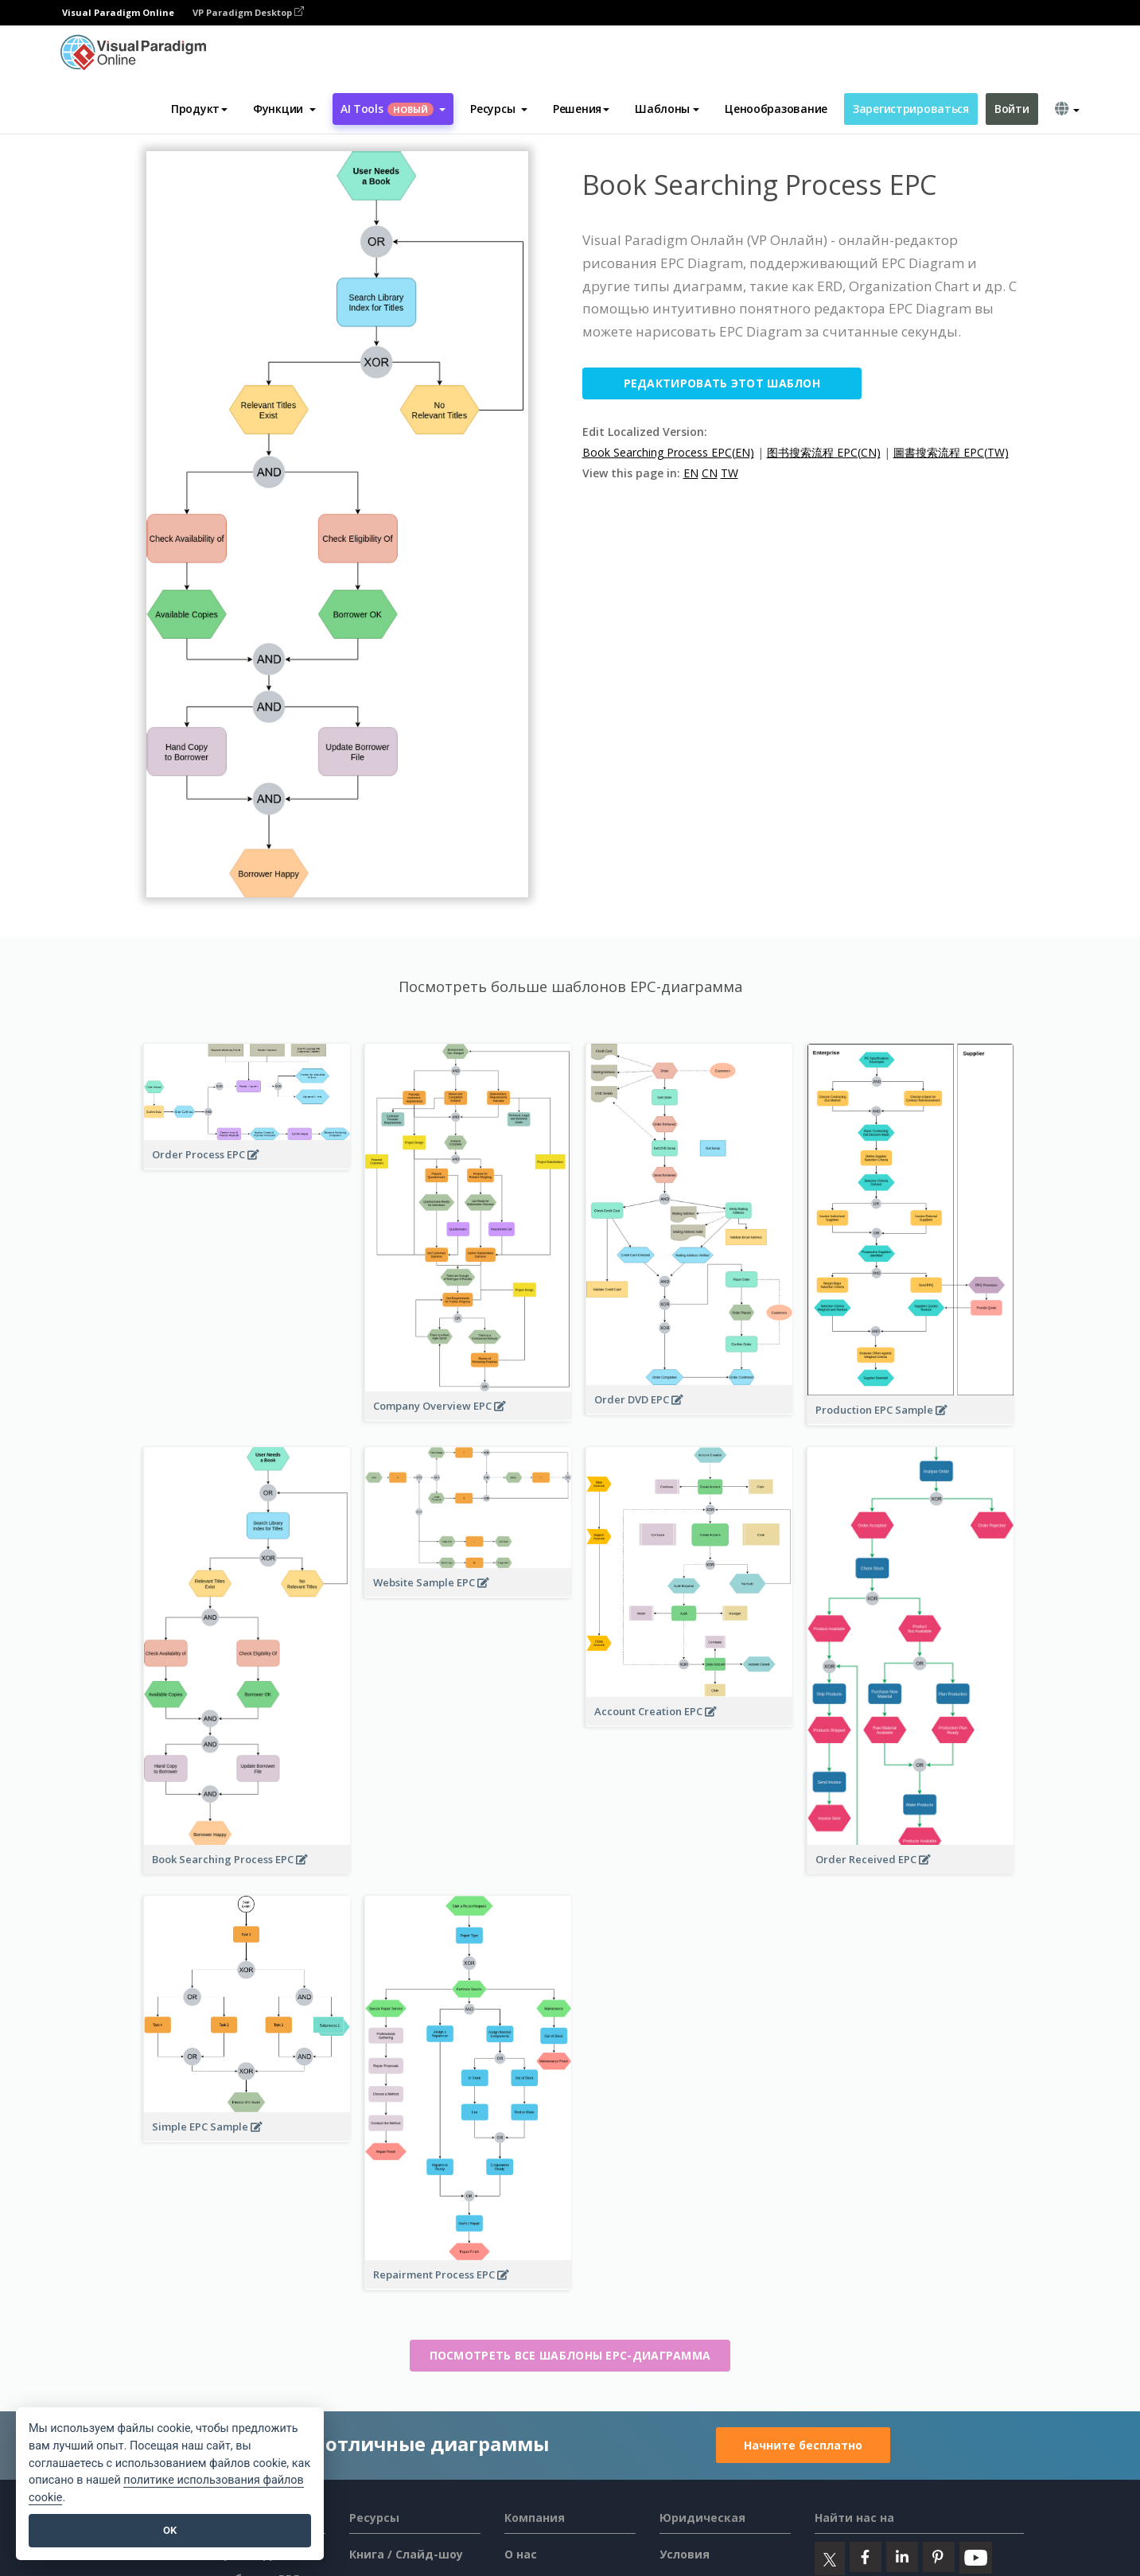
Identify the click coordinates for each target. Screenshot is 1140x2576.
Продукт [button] (199, 108)
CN (710, 473)
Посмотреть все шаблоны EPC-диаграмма (570, 2355)
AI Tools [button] (392, 108)
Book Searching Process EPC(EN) (668, 452)
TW (729, 473)
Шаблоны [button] (667, 108)
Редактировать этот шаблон (722, 383)
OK (170, 2530)
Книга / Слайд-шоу (406, 2554)
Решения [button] (581, 108)
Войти (1011, 108)
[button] (284, 109)
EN (690, 473)
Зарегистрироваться (911, 108)
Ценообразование (776, 108)
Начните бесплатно (803, 2445)
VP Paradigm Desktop (248, 12)
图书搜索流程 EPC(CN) (824, 452)
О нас (520, 2554)
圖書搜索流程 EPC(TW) (951, 452)
